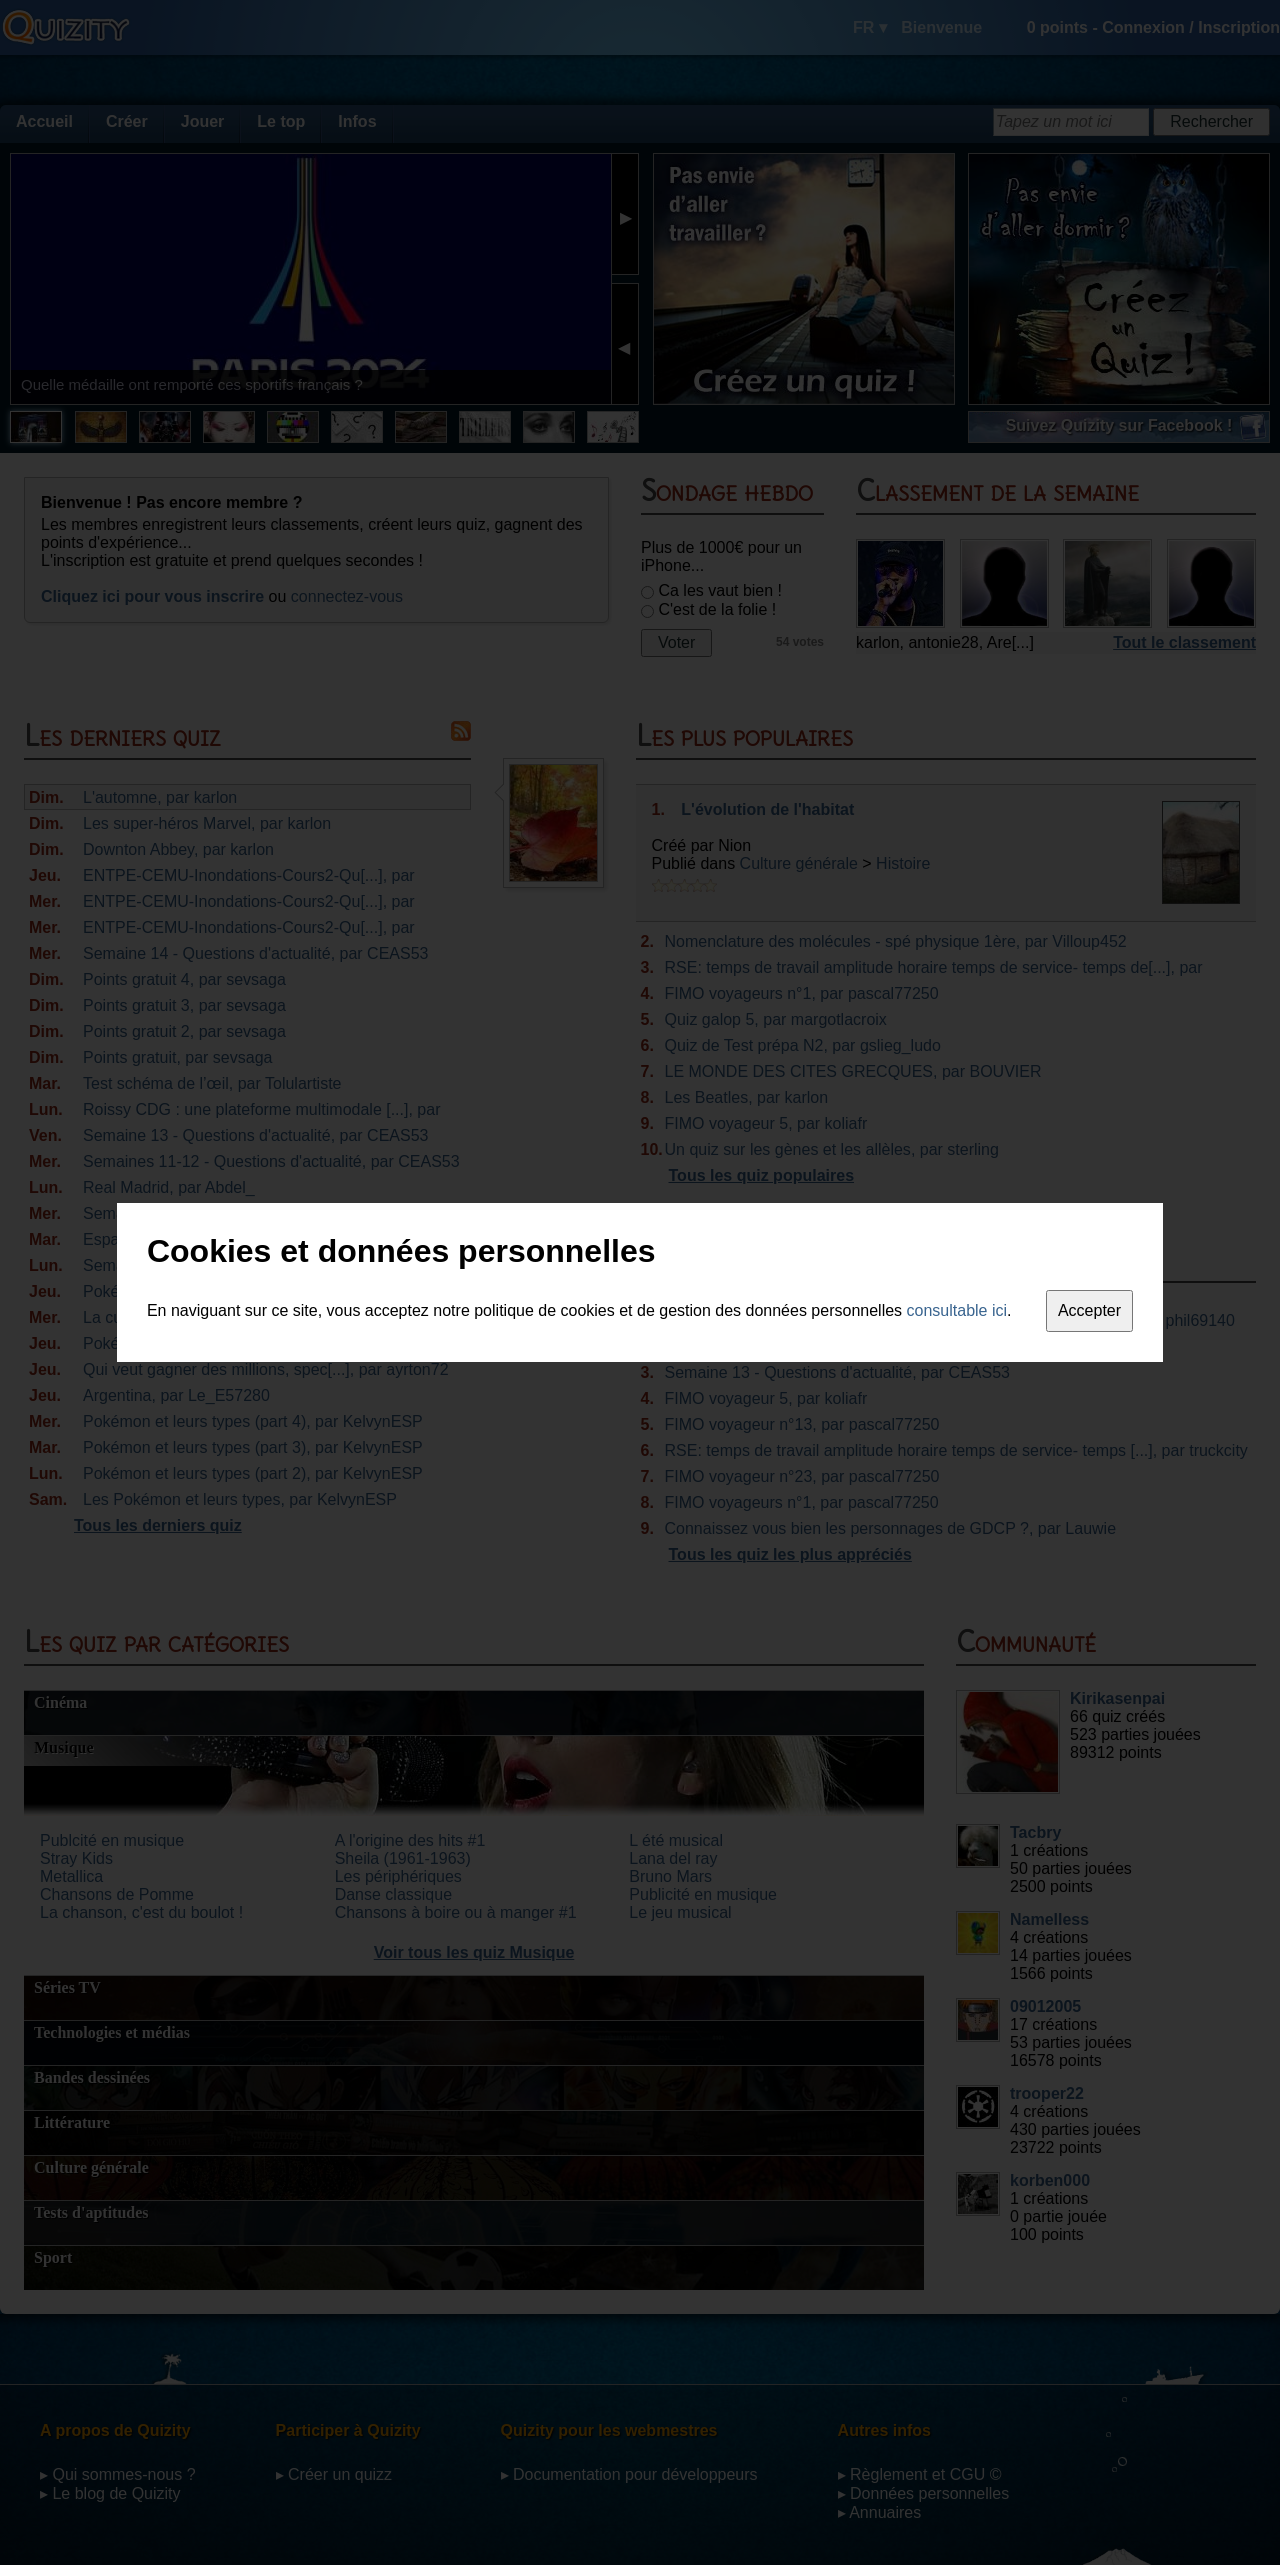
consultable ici (957, 1310)
